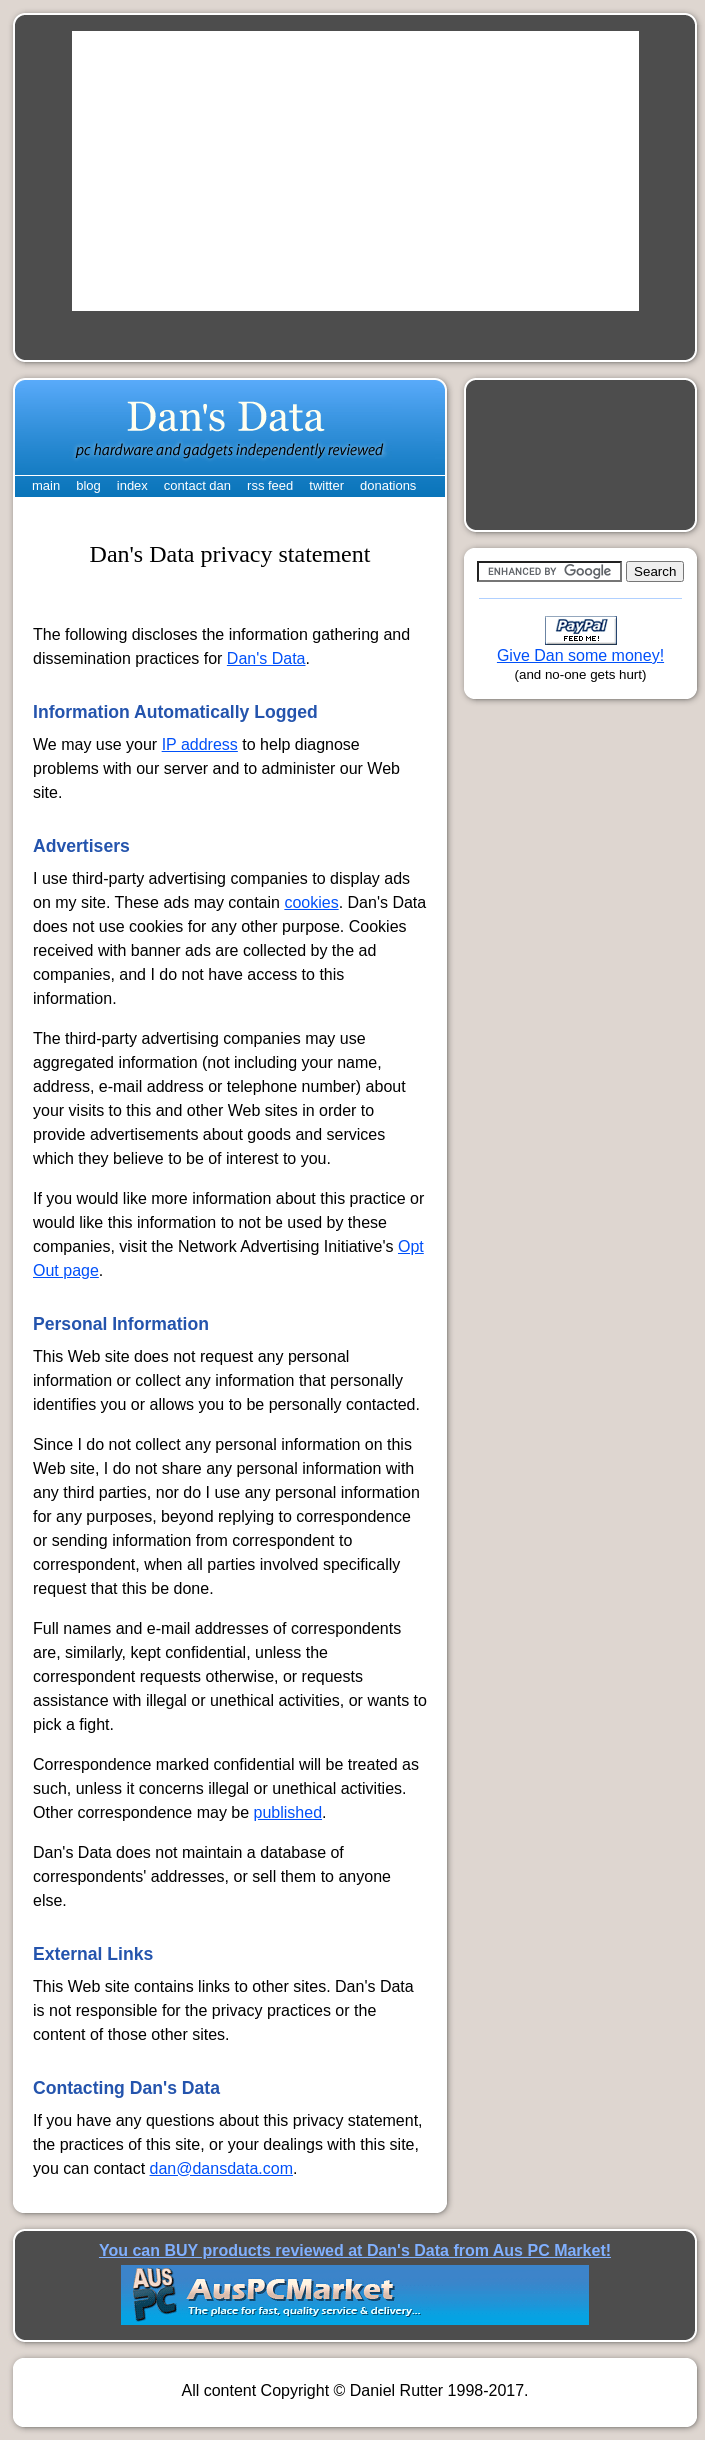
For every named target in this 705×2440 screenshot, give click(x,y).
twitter (326, 485)
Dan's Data (266, 658)
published (288, 1812)
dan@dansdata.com (221, 2168)
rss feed (270, 485)
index (132, 485)
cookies (311, 902)
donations (388, 485)
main (46, 485)
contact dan (197, 485)
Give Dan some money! (580, 655)
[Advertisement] (355, 171)
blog (88, 485)
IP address (200, 744)
